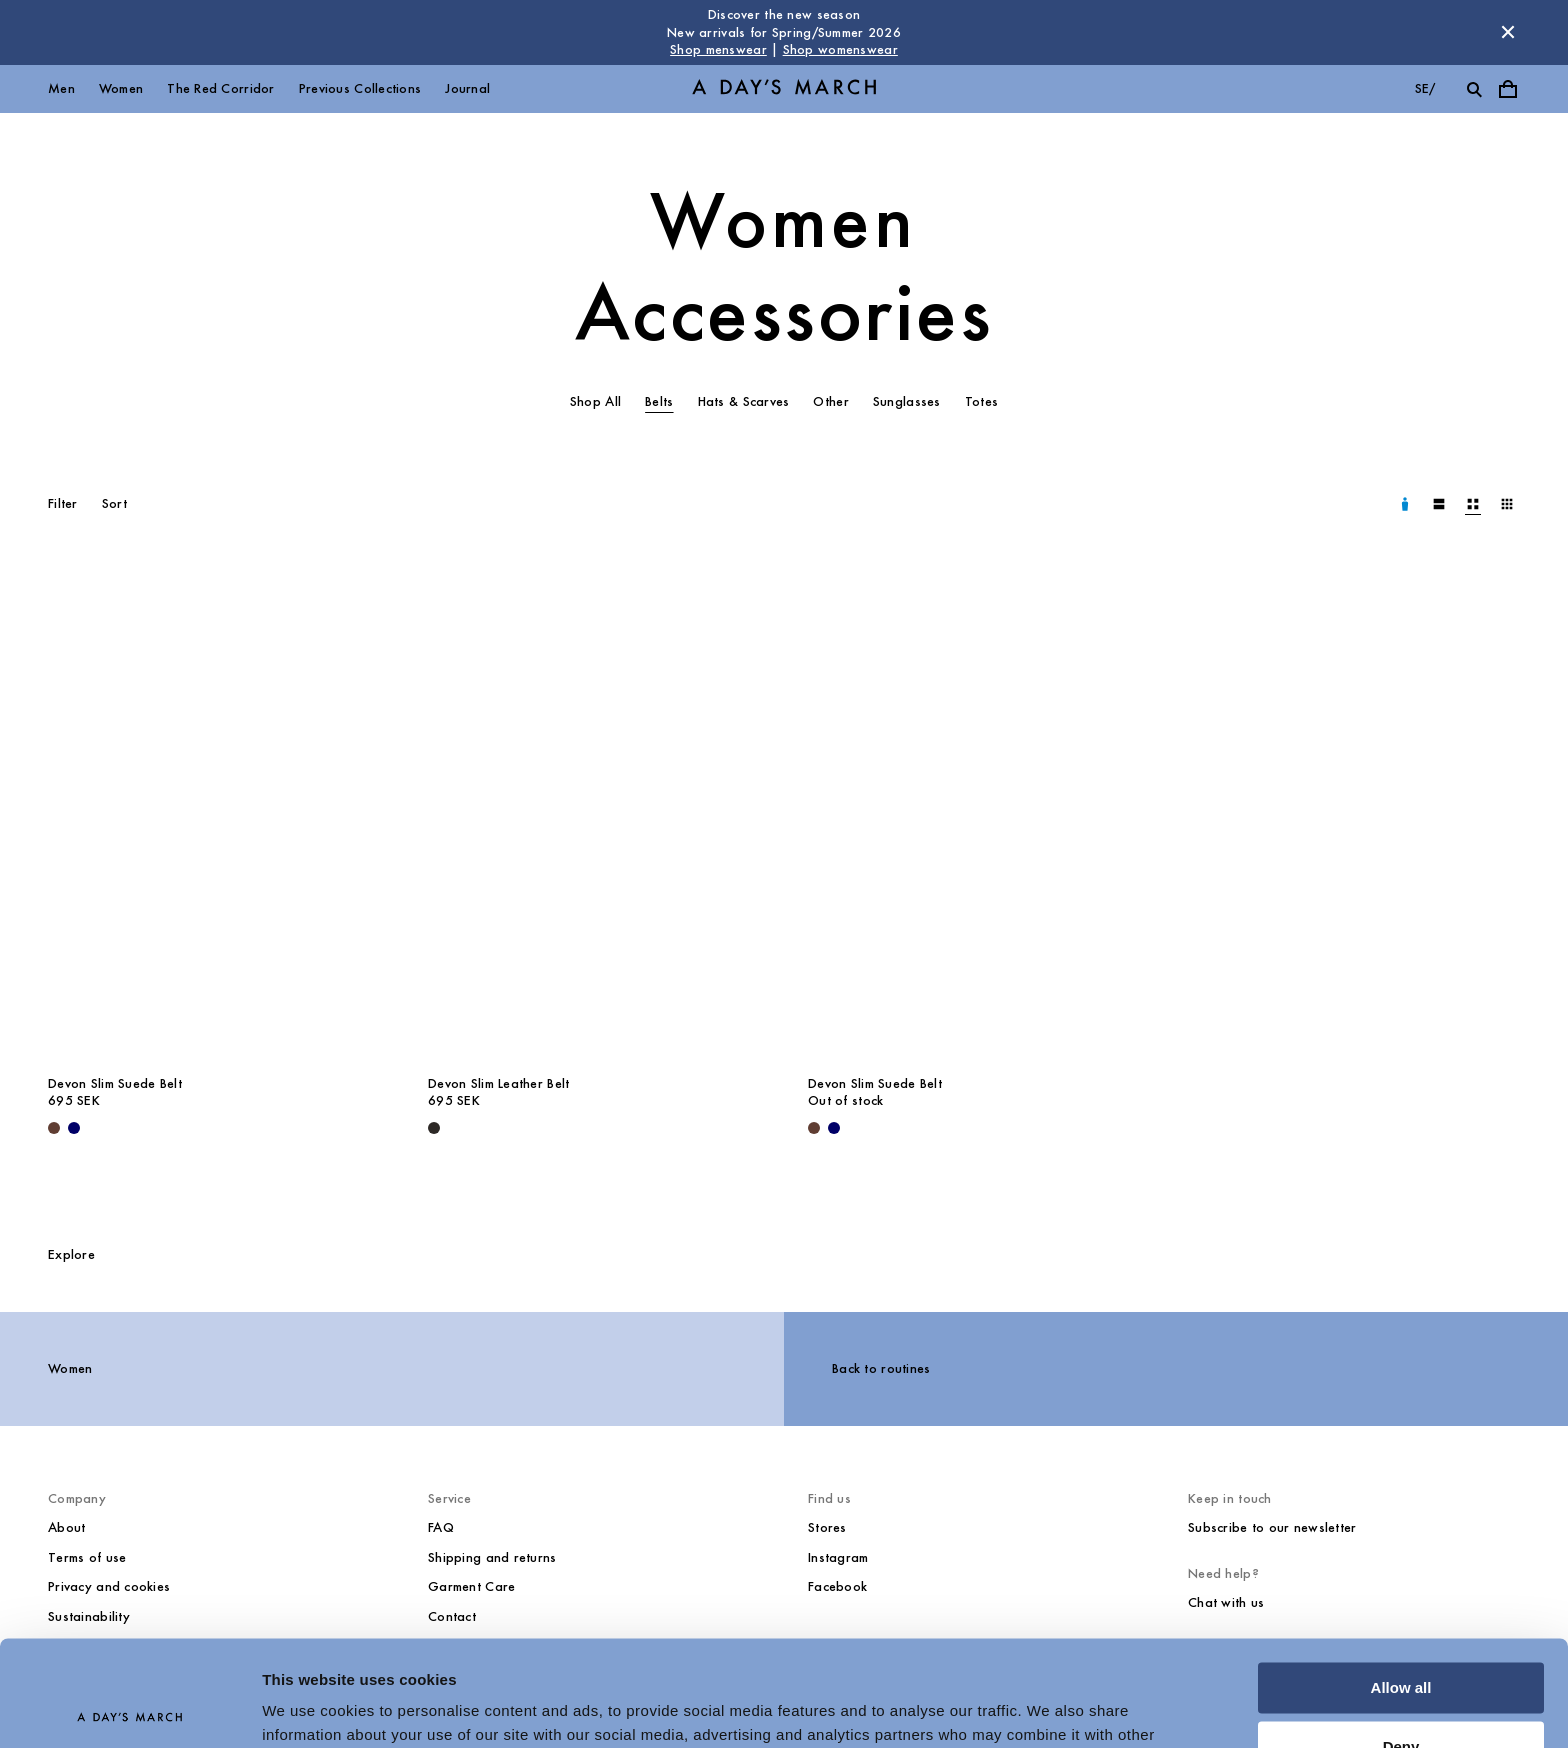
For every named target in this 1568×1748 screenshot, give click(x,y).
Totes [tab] (981, 401)
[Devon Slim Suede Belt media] (214, 814)
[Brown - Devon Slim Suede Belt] (54, 1128)
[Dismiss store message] (1508, 32)
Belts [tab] (659, 401)
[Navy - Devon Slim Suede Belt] (74, 1128)
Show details (308, 1708)
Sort (114, 503)
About (66, 1527)
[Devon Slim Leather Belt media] (594, 814)
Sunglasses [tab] (907, 401)
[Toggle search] (1474, 89)
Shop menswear (718, 49)
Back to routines (881, 1368)
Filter (63, 503)
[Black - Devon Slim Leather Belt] (434, 1128)
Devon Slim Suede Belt (115, 1083)
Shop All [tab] (595, 401)
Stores (827, 1527)
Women (121, 88)
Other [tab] (830, 401)
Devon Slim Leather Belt (498, 1083)
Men (61, 88)
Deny (1401, 1640)
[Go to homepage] (784, 88)
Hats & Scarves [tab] (744, 401)
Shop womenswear (840, 49)
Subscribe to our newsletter (1272, 1527)
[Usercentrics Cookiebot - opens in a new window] (129, 1709)
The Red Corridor (220, 88)
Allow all (1401, 1582)
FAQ (441, 1527)
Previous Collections (360, 88)
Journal (467, 88)
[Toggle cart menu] (1508, 89)
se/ (1425, 88)
